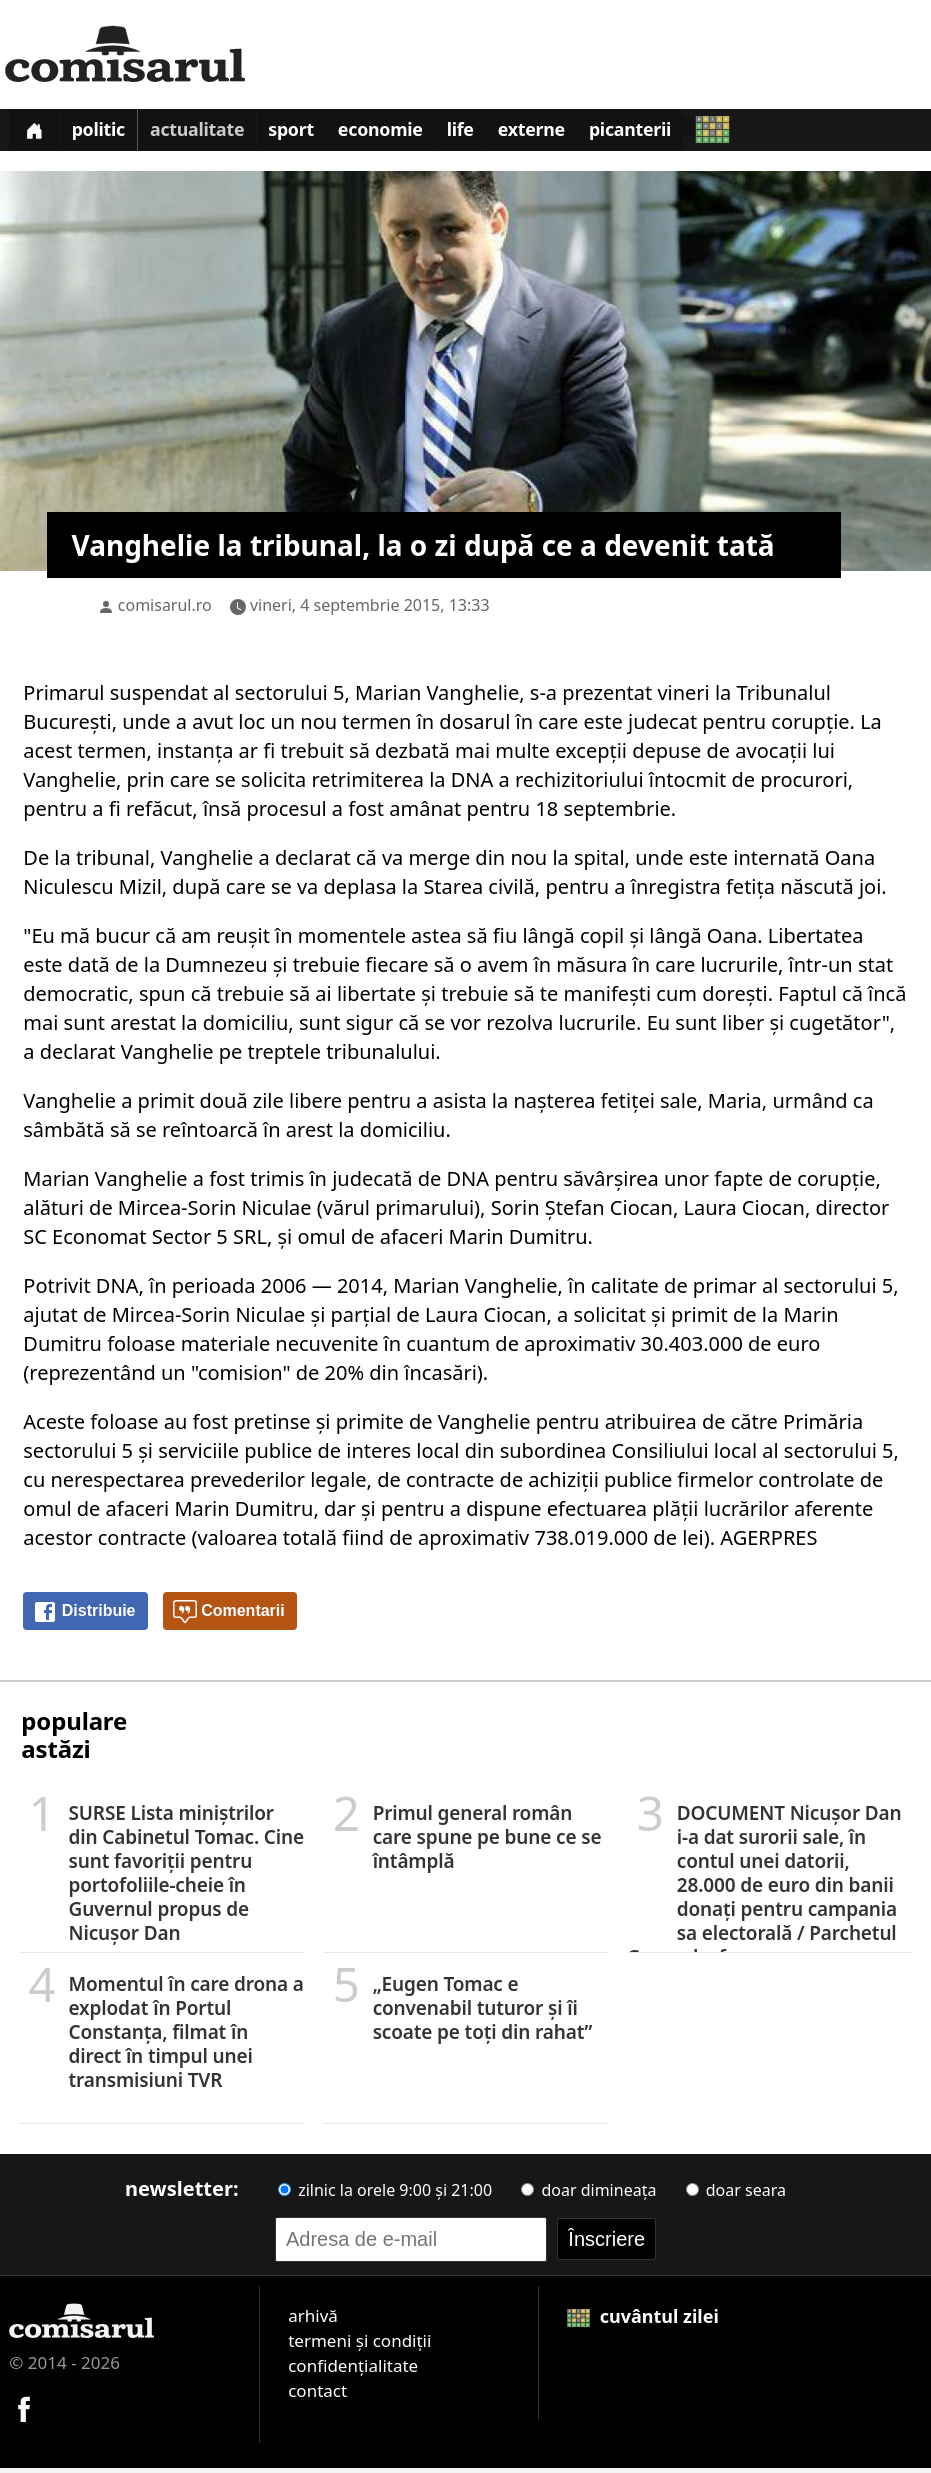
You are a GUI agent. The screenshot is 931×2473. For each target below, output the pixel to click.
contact (317, 2395)
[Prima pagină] (36, 132)
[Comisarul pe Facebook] (24, 2411)
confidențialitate (353, 2370)
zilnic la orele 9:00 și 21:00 (385, 2195)
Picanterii (662, 134)
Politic (105, 134)
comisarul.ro (165, 610)
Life (483, 134)
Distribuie (84, 1617)
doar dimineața (588, 2195)
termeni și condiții (359, 2345)
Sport (306, 134)
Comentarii (229, 1617)
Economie (400, 134)
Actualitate (208, 134)
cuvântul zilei (643, 2321)
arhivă (313, 2320)
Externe (559, 134)
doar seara (736, 2195)
